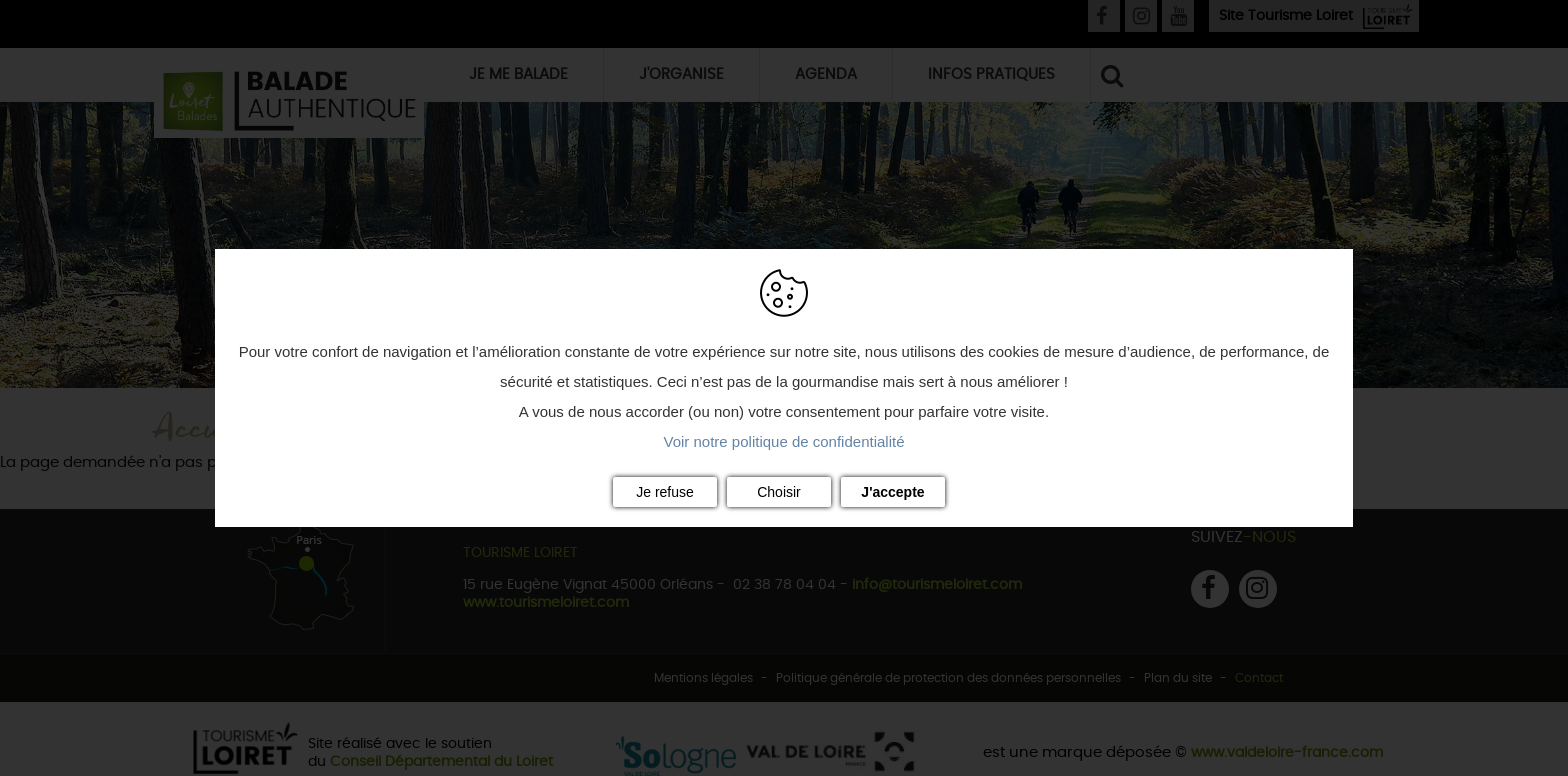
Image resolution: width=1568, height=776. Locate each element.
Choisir (779, 492)
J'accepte (892, 492)
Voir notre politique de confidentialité (784, 441)
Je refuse (665, 492)
